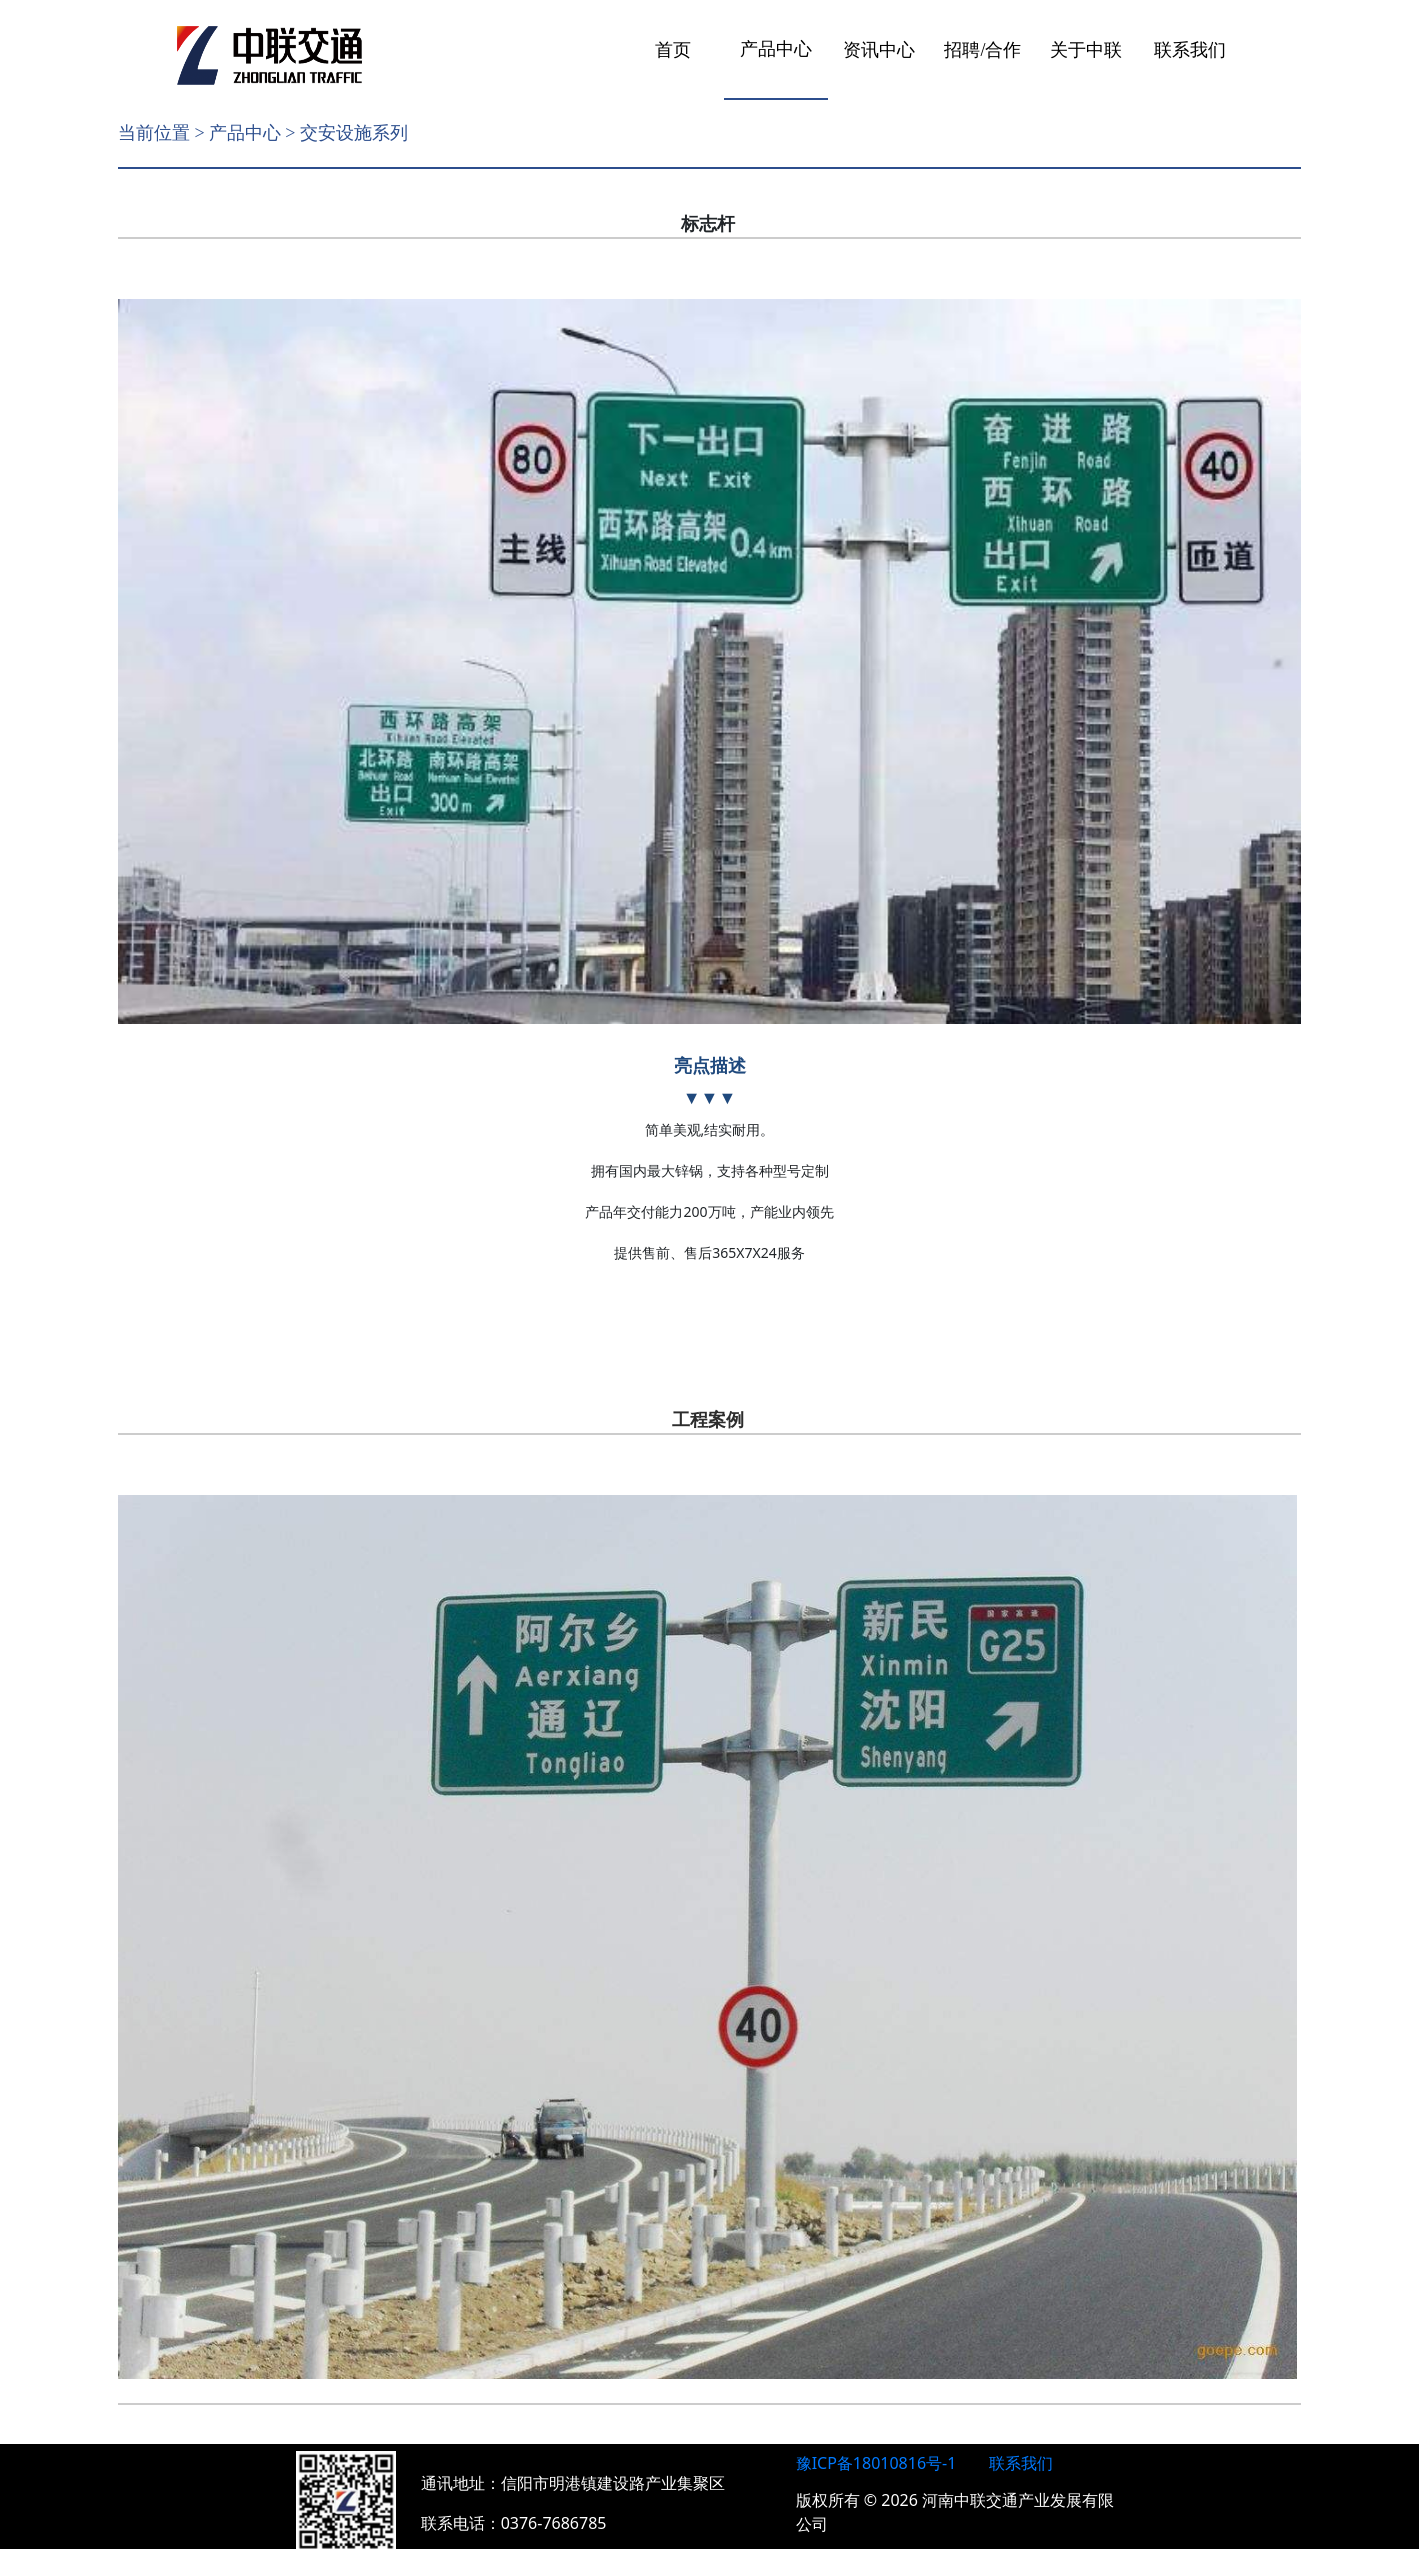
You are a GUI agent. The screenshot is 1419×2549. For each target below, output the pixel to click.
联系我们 (1190, 50)
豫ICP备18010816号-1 (876, 2444)
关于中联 (1086, 50)
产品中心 (776, 49)
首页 (673, 50)
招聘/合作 (982, 50)
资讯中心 (879, 50)
